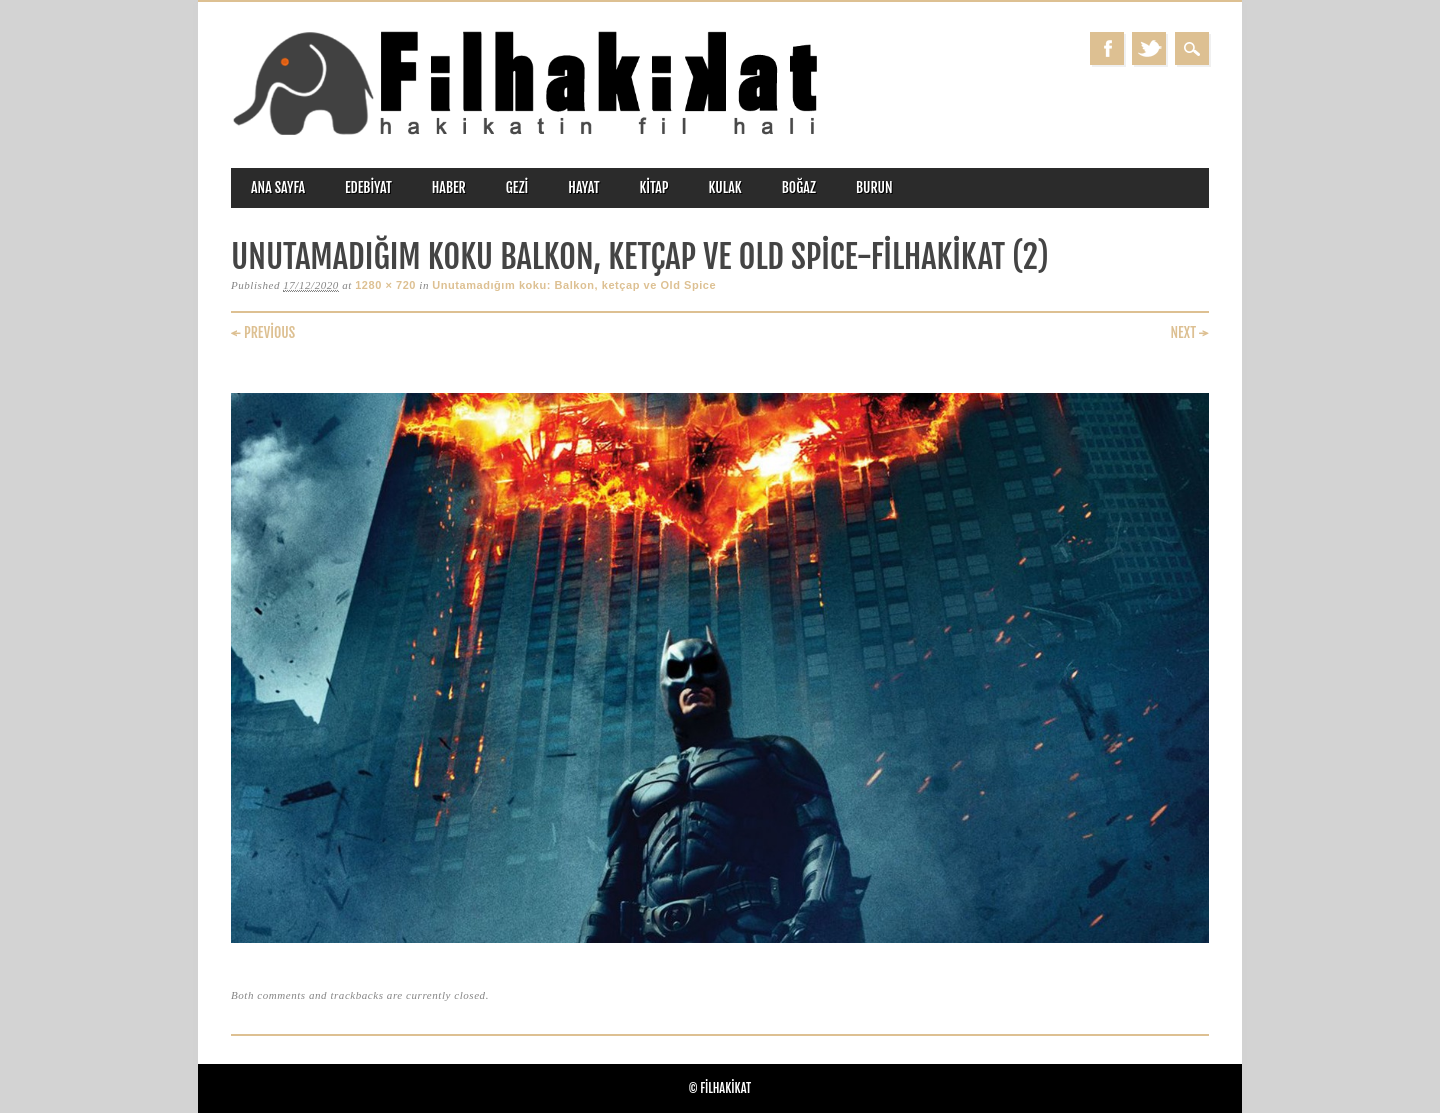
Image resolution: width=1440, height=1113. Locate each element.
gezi (517, 187)
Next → (1189, 332)
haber (449, 187)
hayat (583, 187)
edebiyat (368, 187)
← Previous (263, 332)
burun (874, 187)
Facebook (1107, 48)
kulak (725, 187)
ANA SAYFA (278, 187)
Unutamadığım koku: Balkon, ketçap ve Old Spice (574, 285)
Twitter (1149, 48)
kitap (654, 187)
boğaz (799, 187)
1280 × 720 (385, 285)
